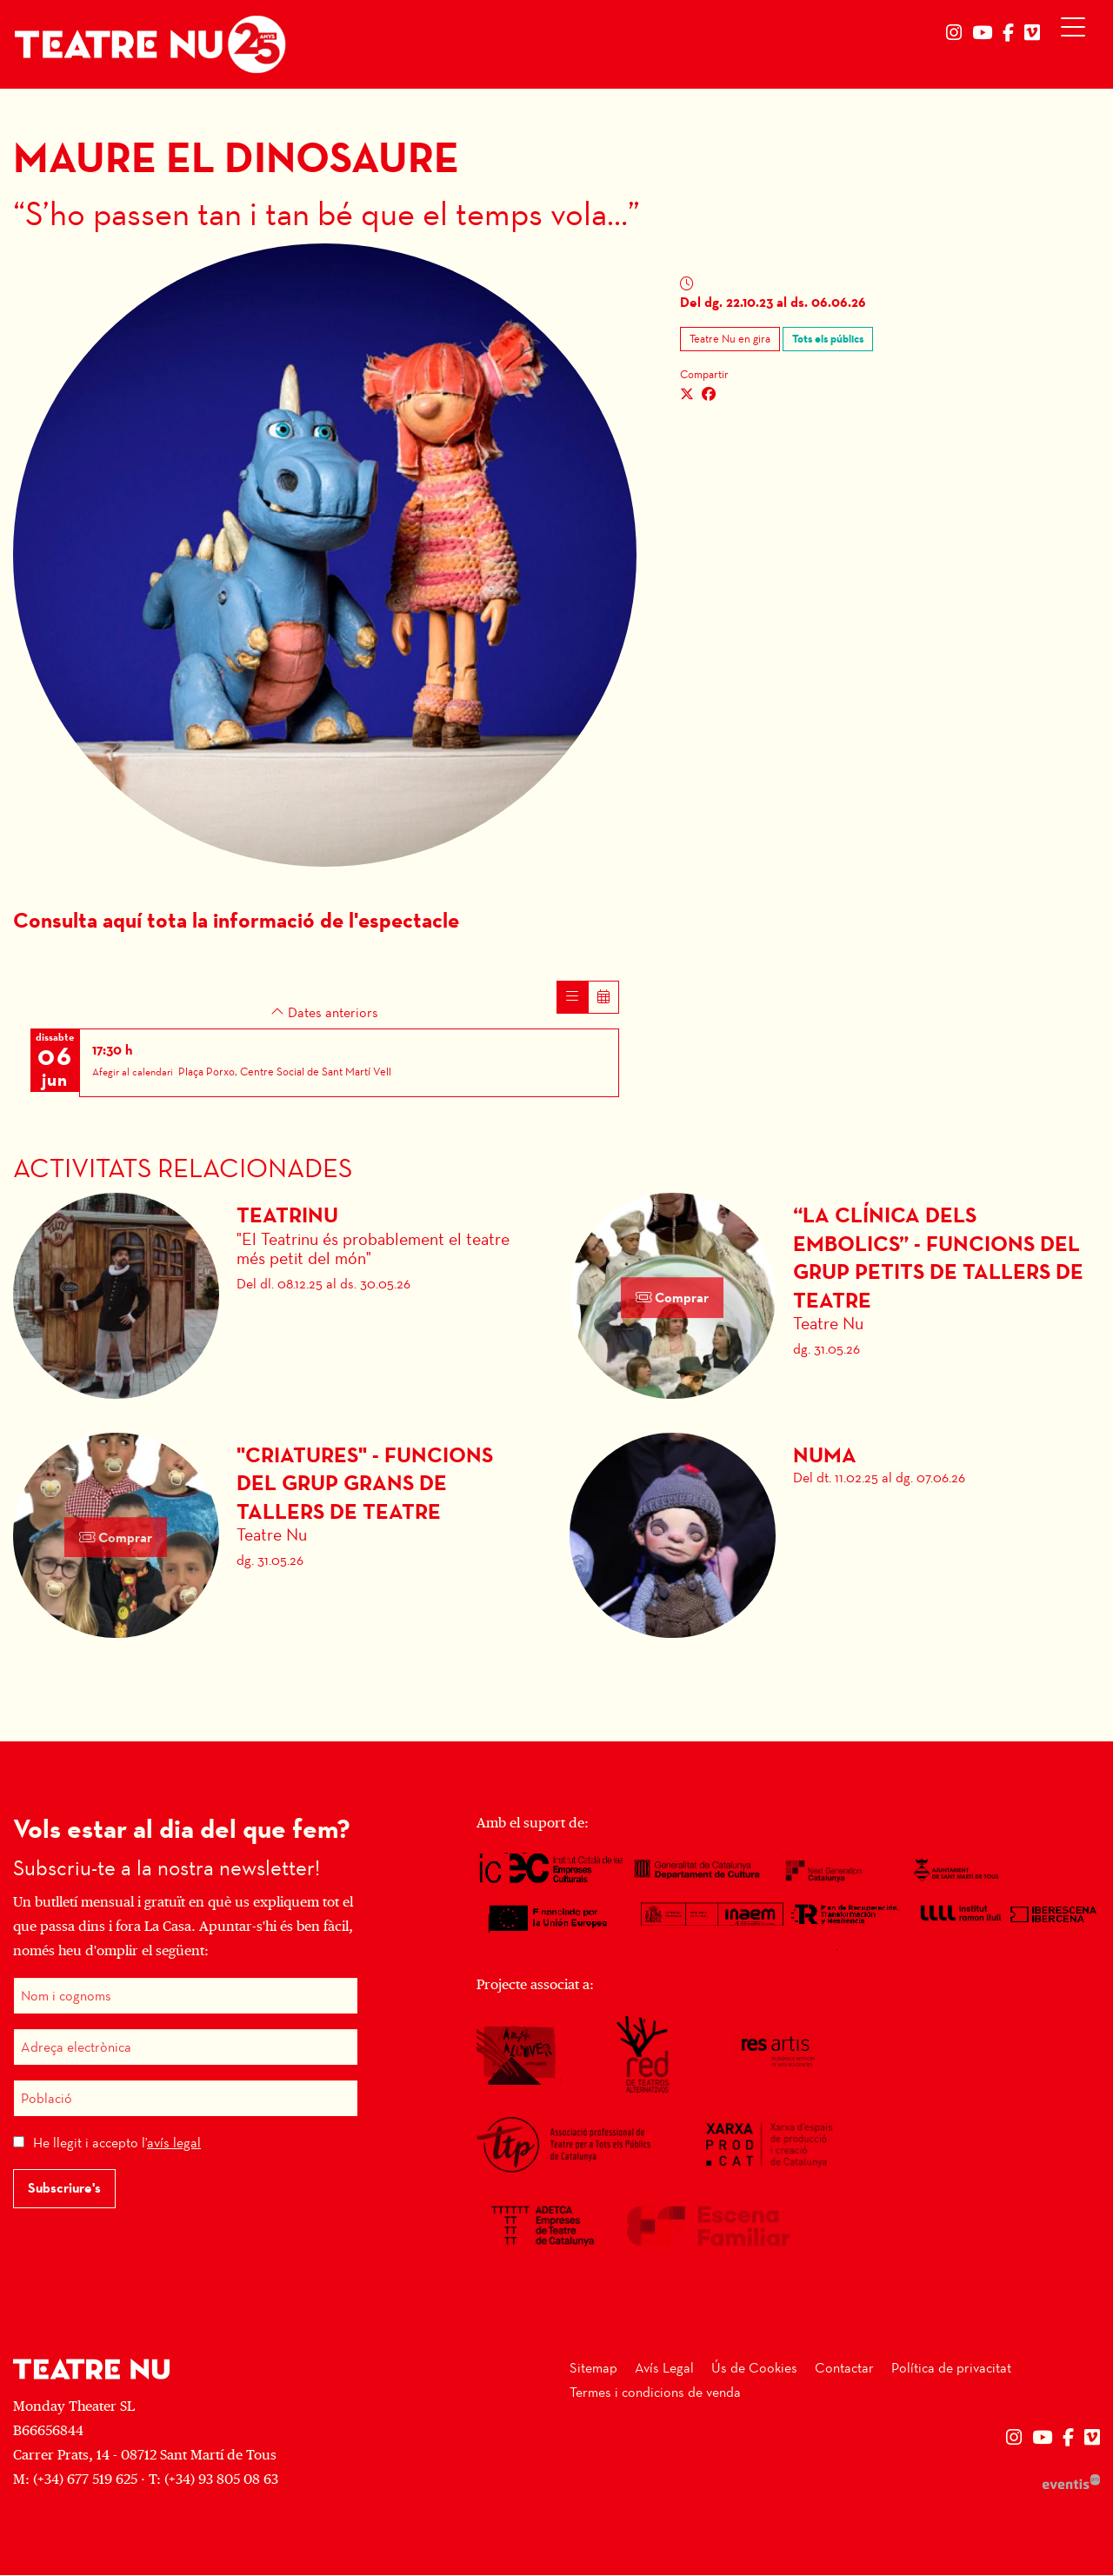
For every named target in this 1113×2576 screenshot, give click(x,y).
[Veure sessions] (572, 998)
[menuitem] (954, 33)
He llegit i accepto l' (117, 2143)
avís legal (174, 2143)
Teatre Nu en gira (730, 339)
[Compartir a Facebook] (709, 395)
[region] (324, 555)
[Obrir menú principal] (1077, 31)
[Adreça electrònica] (185, 2048)
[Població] (185, 2099)
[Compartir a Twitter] (687, 395)
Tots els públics (827, 338)
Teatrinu (287, 1216)
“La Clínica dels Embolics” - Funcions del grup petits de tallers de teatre (938, 1258)
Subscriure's (64, 2189)
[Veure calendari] (603, 998)
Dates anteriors (324, 1013)
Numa (824, 1456)
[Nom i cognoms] (185, 1996)
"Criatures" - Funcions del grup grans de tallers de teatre (365, 1484)
